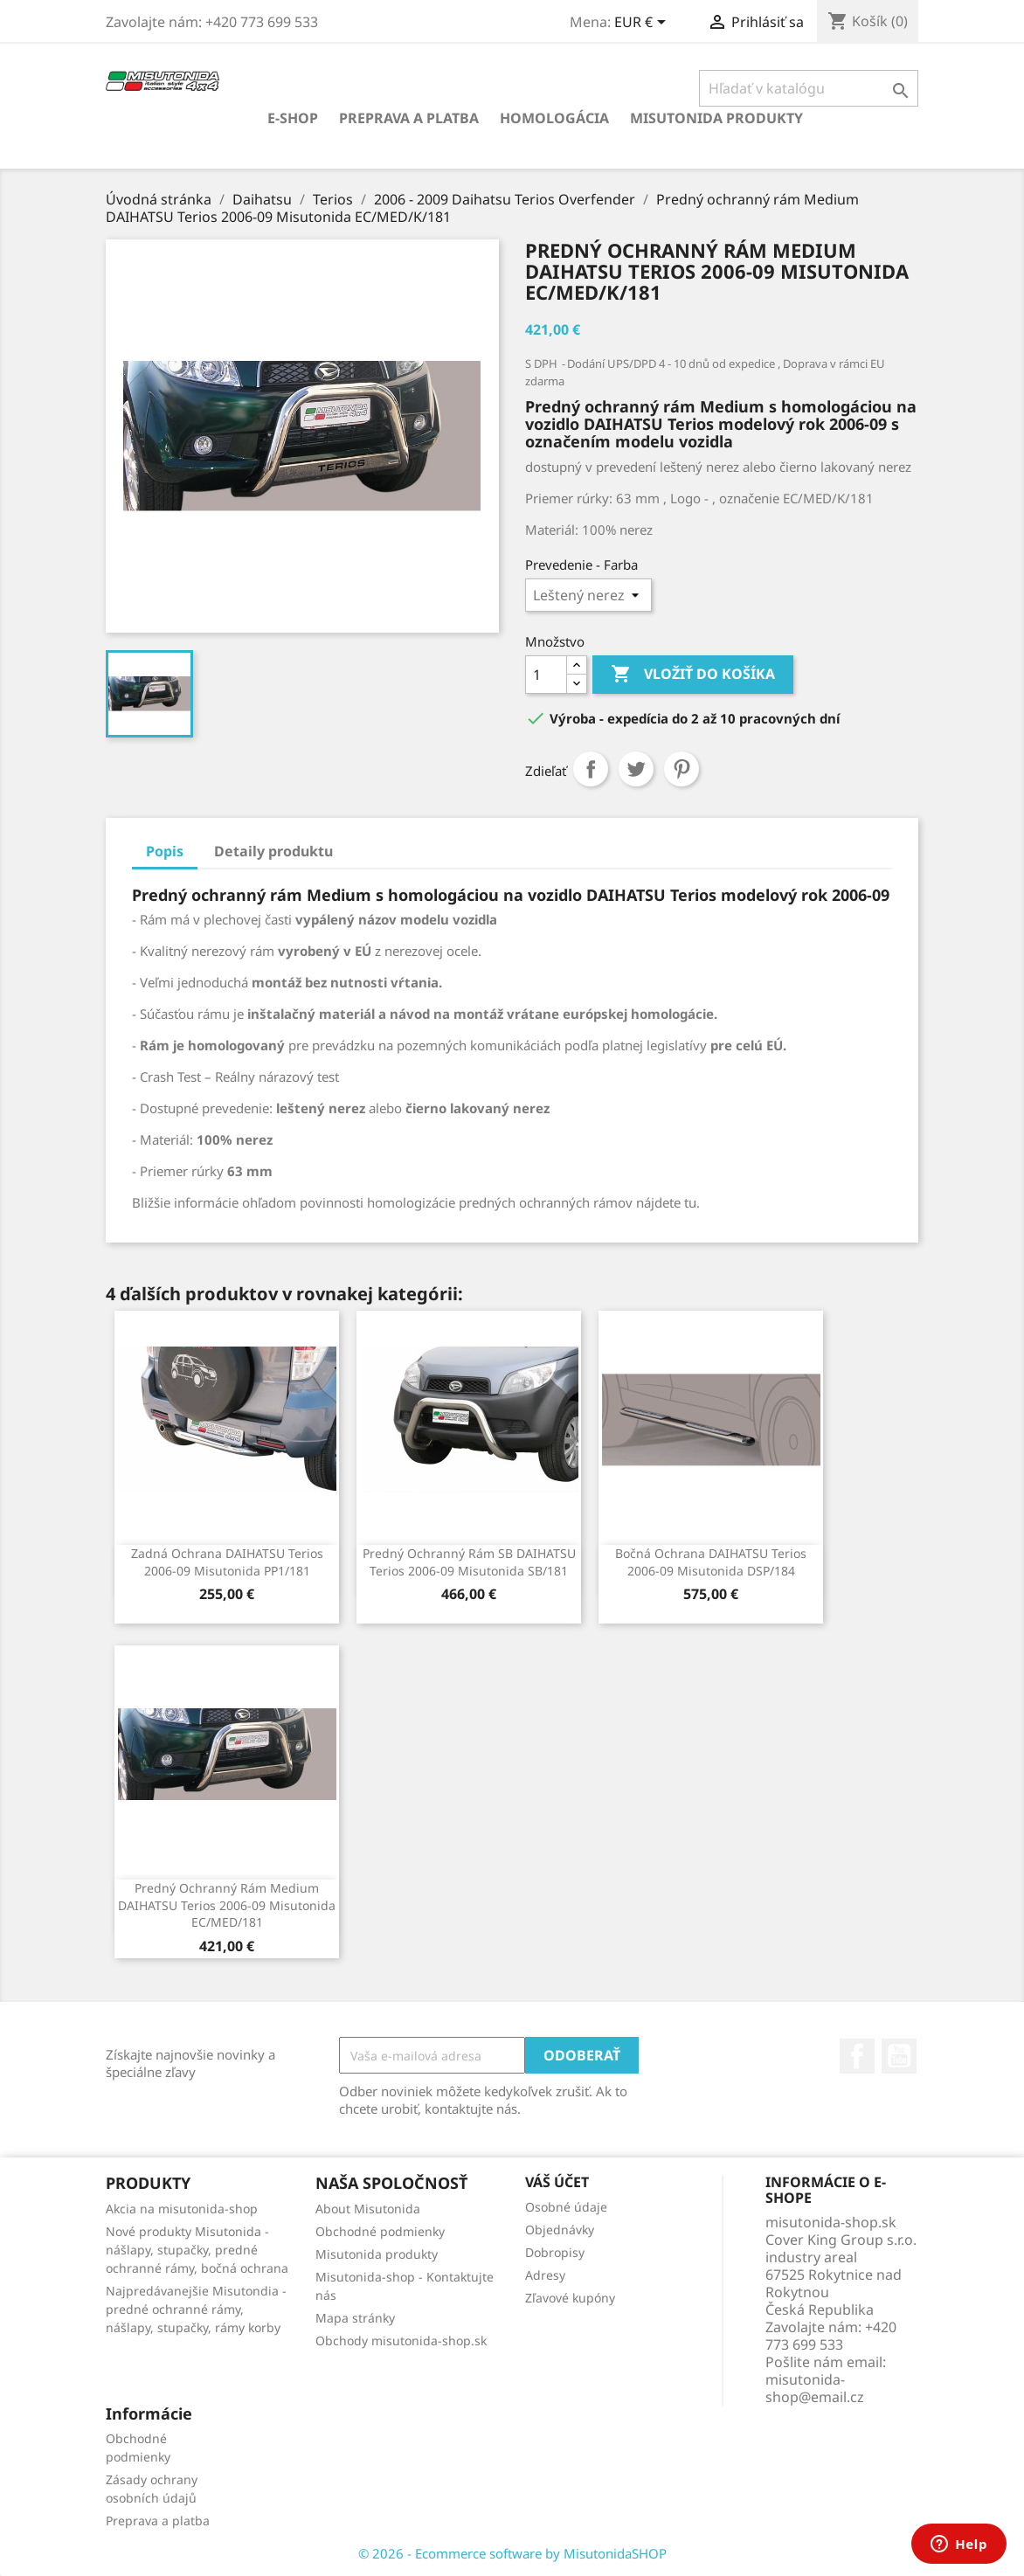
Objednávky (559, 2229)
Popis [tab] (164, 851)
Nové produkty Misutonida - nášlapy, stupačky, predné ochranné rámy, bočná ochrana (197, 2249)
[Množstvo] (546, 674)
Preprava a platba (409, 118)
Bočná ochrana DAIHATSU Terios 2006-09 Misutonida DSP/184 (710, 1562)
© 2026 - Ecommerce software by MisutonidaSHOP (512, 2553)
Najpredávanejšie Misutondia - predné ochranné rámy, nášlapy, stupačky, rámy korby (196, 2309)
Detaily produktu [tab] (273, 851)
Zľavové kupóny (570, 2297)
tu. (690, 1202)
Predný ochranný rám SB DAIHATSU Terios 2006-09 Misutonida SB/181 (469, 1562)
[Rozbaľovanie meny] (643, 23)
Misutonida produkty (716, 118)
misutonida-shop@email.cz (814, 2388)
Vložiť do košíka (693, 674)
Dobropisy (555, 2252)
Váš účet (557, 2182)
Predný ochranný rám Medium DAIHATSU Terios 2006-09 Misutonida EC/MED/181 (227, 1905)
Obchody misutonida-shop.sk (401, 2340)
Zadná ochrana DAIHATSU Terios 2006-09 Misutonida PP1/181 (227, 1562)
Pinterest (681, 768)
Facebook (857, 2056)
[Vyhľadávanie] (808, 88)
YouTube (899, 2056)
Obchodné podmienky (380, 2231)
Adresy (545, 2275)
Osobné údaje (566, 2207)
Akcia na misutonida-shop (182, 2208)
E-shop (292, 118)
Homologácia (554, 118)
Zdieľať (590, 768)
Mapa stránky (355, 2317)
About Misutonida (367, 2208)
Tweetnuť (636, 768)
